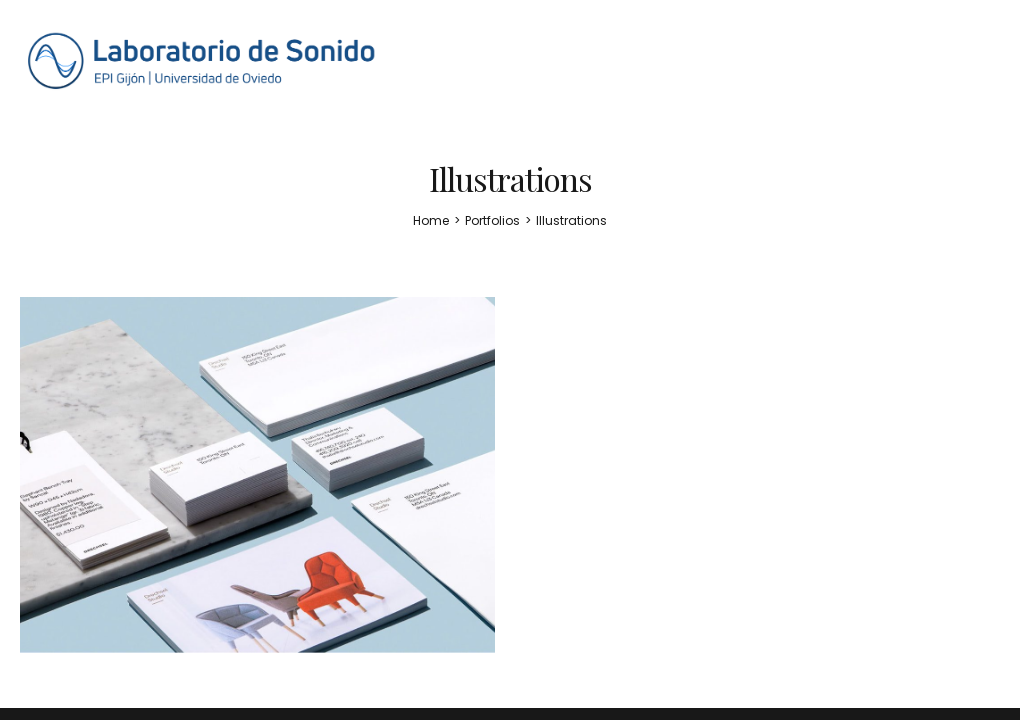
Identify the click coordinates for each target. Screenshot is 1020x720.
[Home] (431, 220)
